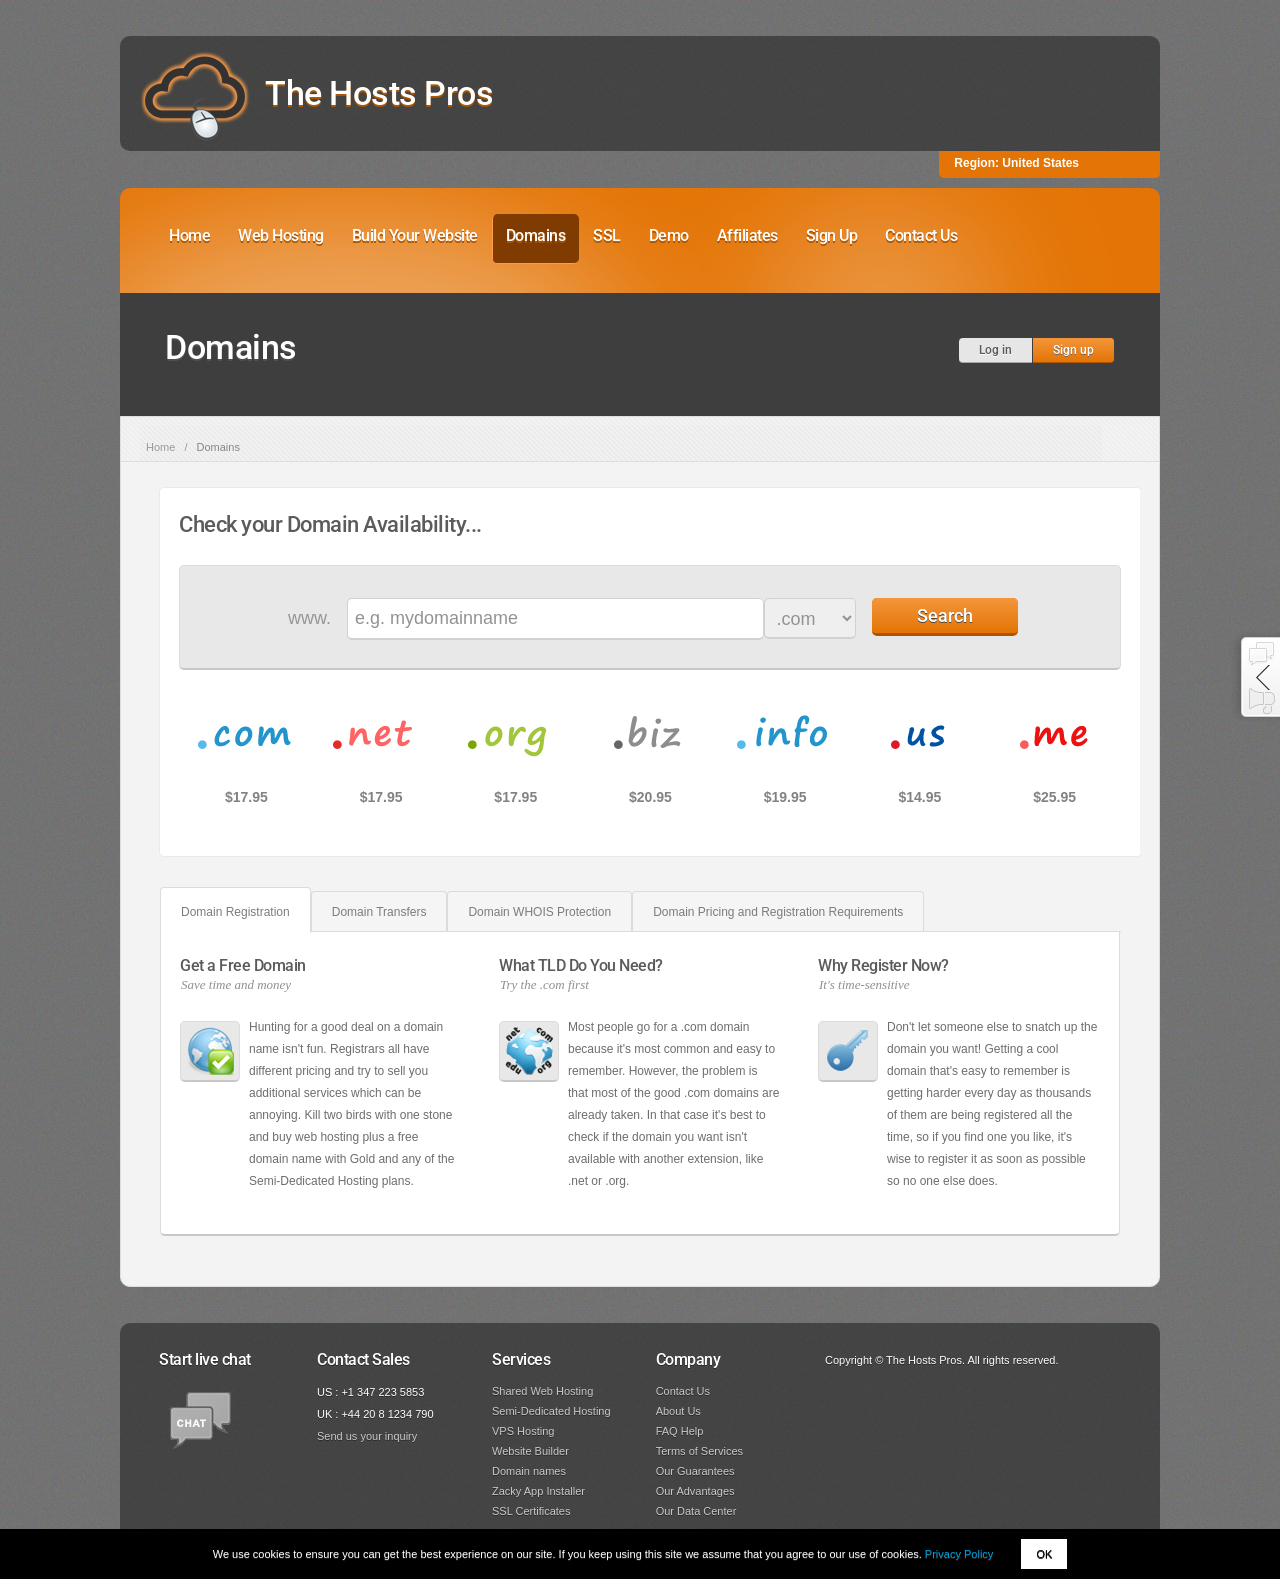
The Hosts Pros (379, 93)
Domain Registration (235, 912)
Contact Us (921, 235)
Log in (995, 350)
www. (309, 618)
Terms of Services (699, 1451)
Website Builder (530, 1451)
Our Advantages (695, 1491)
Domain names (529, 1471)
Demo (669, 235)
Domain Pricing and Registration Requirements (778, 912)
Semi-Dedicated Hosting (551, 1411)
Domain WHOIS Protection (539, 912)
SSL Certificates (531, 1511)
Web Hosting (281, 235)
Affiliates (747, 235)
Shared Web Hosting (542, 1391)
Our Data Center (696, 1511)
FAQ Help (680, 1431)
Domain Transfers (379, 912)
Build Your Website (415, 235)
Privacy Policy (959, 1554)
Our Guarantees (695, 1471)
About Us (678, 1411)
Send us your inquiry (367, 1436)
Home (189, 235)
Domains (536, 235)
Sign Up (832, 235)
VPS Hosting (523, 1431)
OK (1044, 1554)
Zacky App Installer (538, 1491)
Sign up (1073, 350)
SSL (607, 235)
